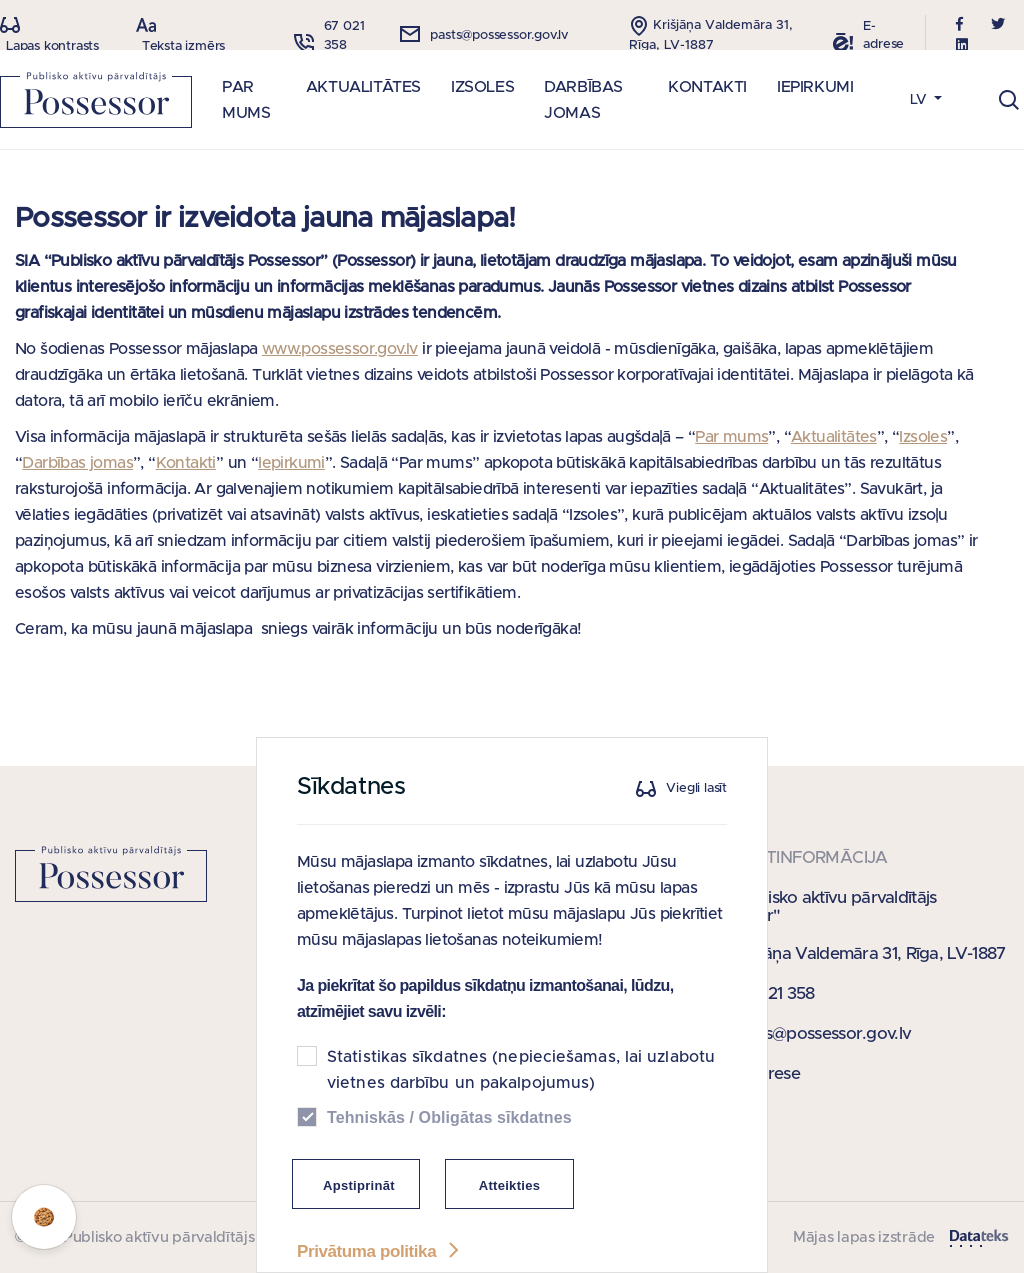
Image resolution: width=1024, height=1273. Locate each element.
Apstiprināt (359, 1212)
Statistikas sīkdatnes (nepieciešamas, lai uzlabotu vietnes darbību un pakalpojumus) (521, 1097)
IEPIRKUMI (815, 87)
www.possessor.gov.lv (340, 349)
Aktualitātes (834, 437)
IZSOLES (482, 87)
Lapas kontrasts (52, 46)
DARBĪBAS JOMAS (583, 100)
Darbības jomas (77, 463)
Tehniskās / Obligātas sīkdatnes (449, 1144)
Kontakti (186, 463)
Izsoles (923, 437)
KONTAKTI (707, 87)
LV (920, 100)
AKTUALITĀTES (363, 87)
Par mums (731, 437)
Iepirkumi (291, 463)
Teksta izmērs (183, 46)
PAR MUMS (246, 100)
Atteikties (510, 1212)
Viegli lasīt (696, 815)
